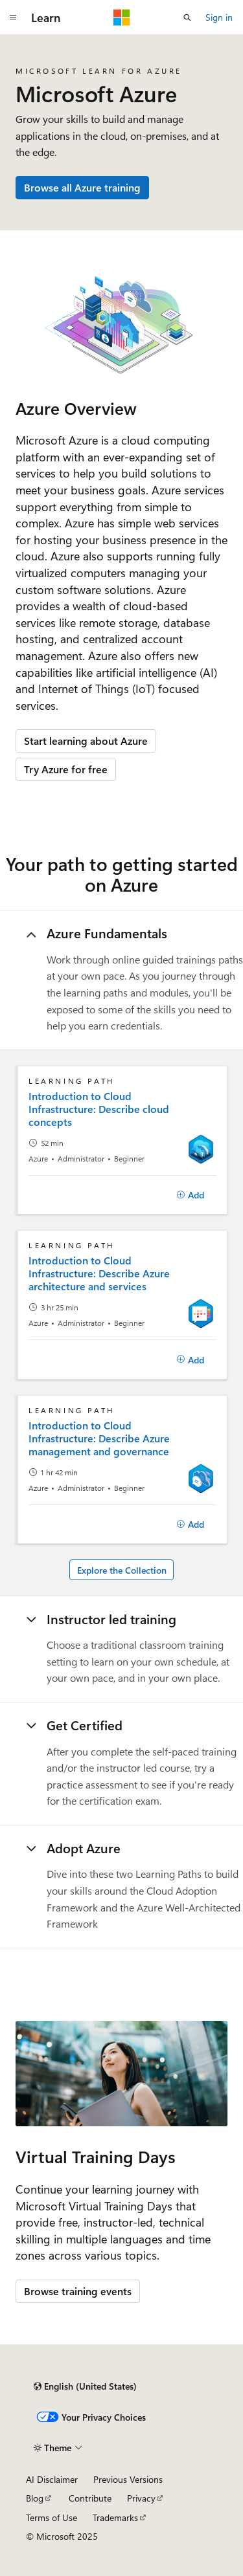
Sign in (219, 17)
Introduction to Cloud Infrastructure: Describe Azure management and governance (99, 1438)
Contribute (90, 2498)
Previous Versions (128, 2479)
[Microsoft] (121, 17)
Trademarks (115, 2517)
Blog (34, 2498)
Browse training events (78, 2291)
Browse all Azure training (82, 187)
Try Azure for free (66, 769)
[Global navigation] (13, 17)
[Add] (190, 1195)
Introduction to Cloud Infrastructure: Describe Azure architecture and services (99, 1273)
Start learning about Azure (86, 740)
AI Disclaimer (52, 2479)
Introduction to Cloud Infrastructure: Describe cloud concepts (99, 1109)
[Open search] (187, 17)
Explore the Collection (122, 1570)
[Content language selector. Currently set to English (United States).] (85, 2386)
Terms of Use (51, 2517)
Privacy (141, 2498)
